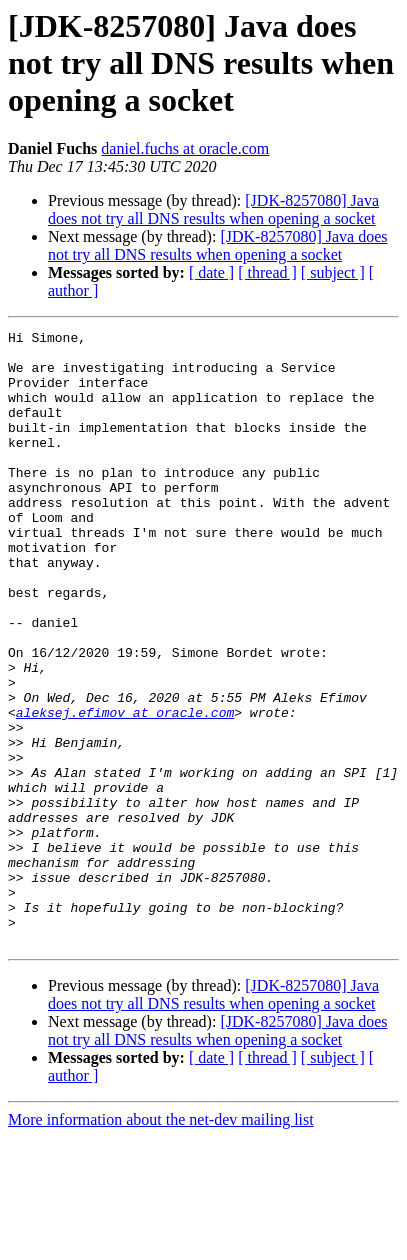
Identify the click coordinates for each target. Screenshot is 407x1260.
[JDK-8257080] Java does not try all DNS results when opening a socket (213, 209)
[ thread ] (267, 272)
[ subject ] (333, 272)
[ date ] (211, 272)
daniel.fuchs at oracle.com (185, 148)
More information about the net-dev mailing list (161, 1242)
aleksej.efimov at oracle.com (125, 790)
